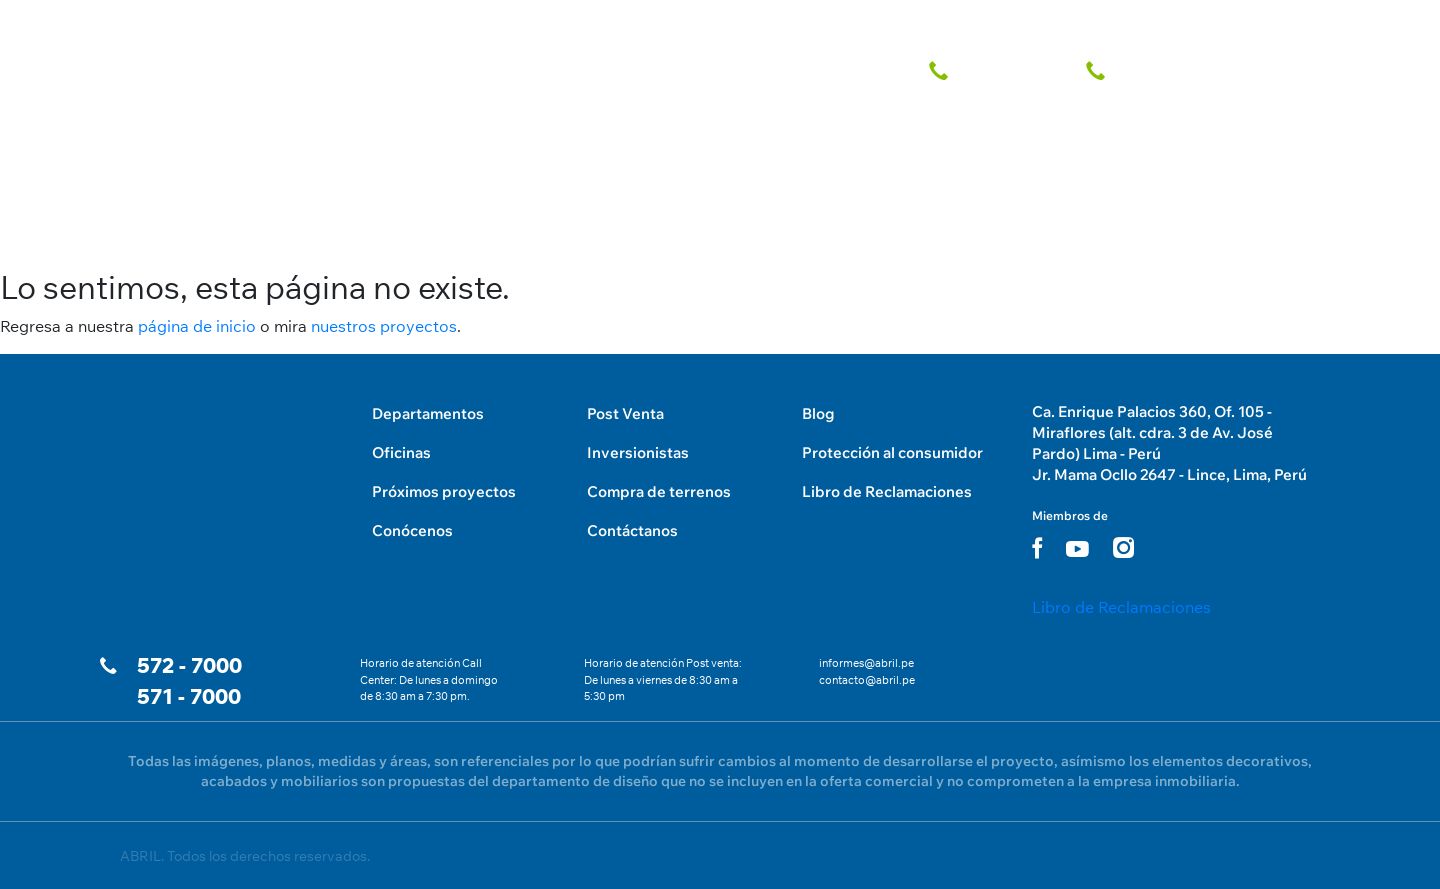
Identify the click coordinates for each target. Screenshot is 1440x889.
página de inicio (197, 326)
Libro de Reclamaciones (887, 491)
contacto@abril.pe (867, 680)
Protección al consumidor (892, 452)
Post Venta (625, 413)
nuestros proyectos (384, 326)
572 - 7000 (189, 665)
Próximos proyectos (444, 491)
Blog (818, 413)
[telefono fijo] (995, 67)
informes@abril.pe (866, 663)
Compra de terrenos (659, 491)
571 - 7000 (189, 696)
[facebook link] (1037, 547)
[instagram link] (1123, 547)
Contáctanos (632, 530)
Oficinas (401, 452)
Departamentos (428, 413)
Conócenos (412, 530)
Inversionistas (638, 452)
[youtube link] (1077, 549)
